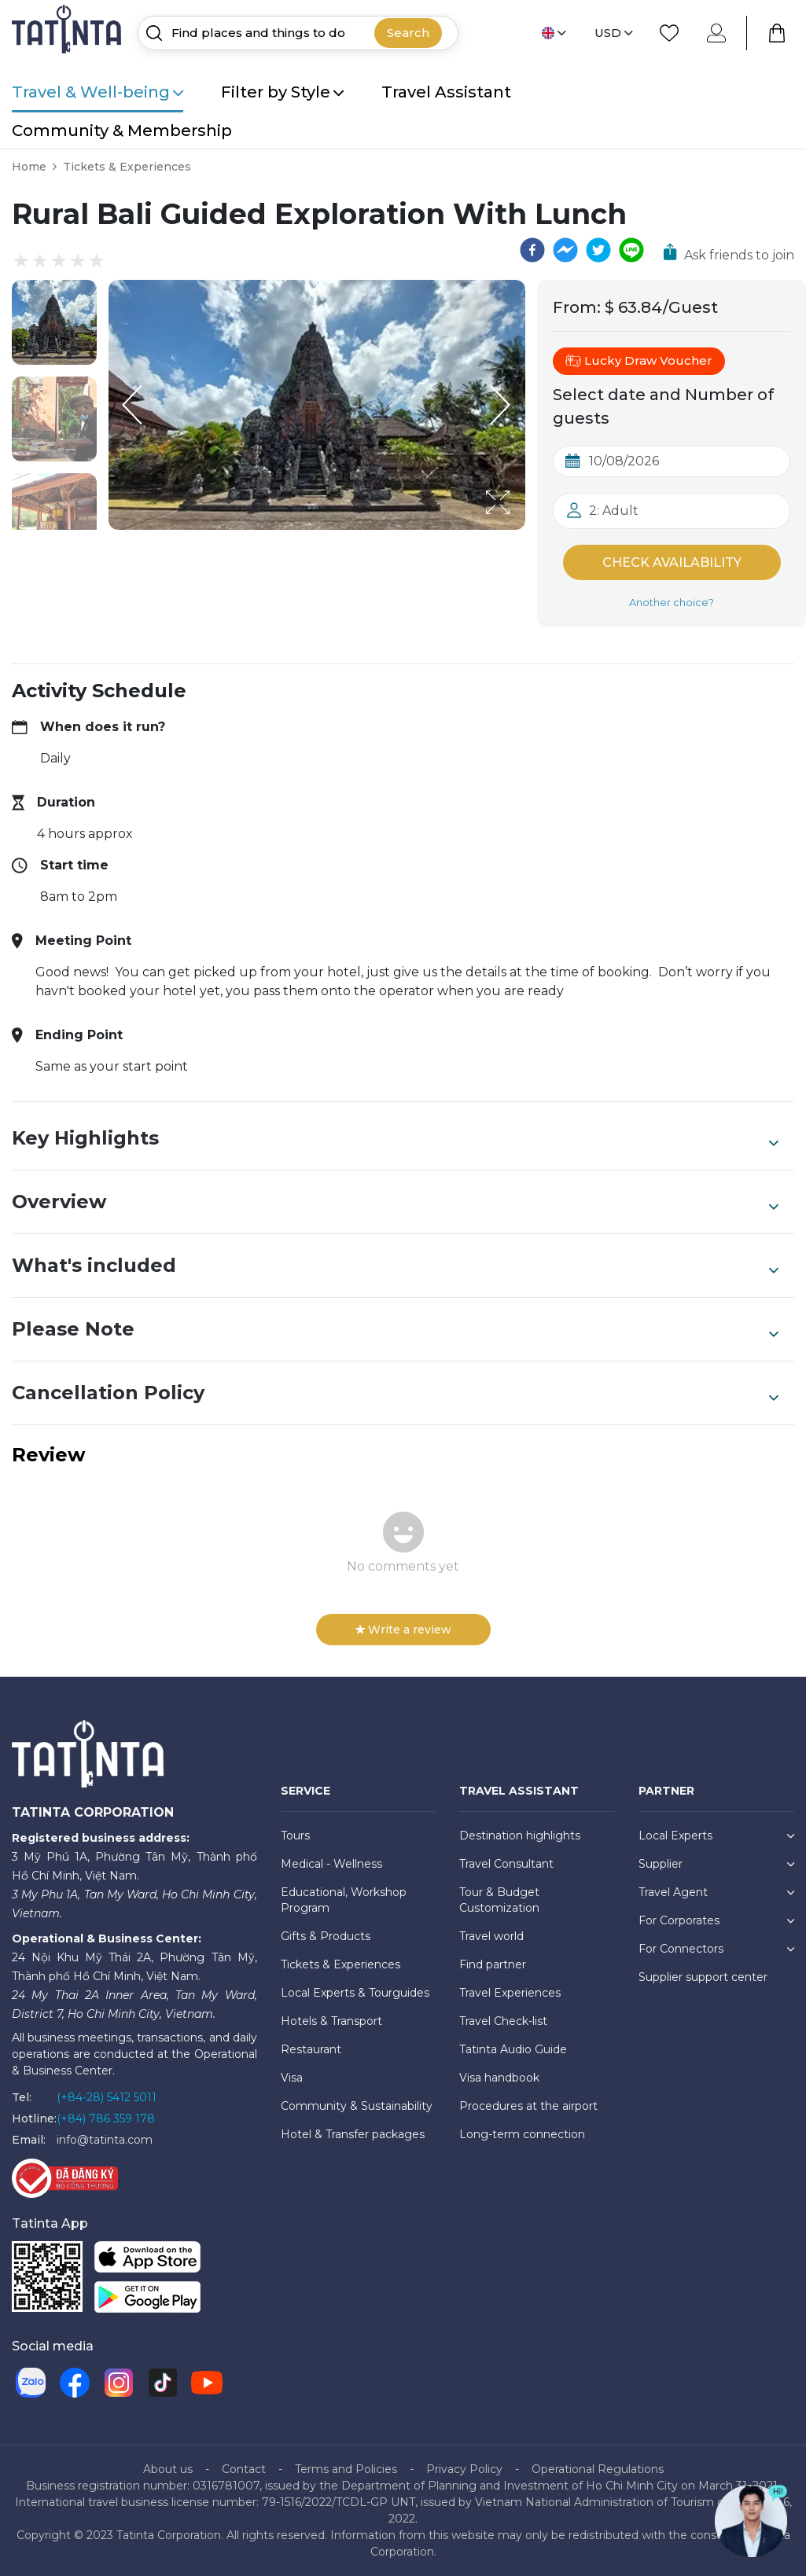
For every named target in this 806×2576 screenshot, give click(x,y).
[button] (54, 322)
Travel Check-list (503, 2021)
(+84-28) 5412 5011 (106, 2097)
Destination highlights (519, 1835)
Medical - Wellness (331, 1864)
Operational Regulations (598, 2469)
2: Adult (614, 510)
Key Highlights (395, 1138)
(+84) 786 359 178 (106, 2118)
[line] (631, 250)
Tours (295, 1835)
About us (168, 2469)
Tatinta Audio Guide (513, 2049)
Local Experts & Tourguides (355, 1993)
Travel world (491, 1936)
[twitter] (598, 250)
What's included (395, 1265)
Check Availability (672, 562)
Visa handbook (499, 2078)
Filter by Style (282, 92)
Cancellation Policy (395, 1393)
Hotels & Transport (331, 2021)
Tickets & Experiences (127, 167)
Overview (395, 1202)
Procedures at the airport (528, 2106)
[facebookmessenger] (565, 250)
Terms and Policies (346, 2469)
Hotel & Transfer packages (353, 2134)
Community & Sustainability (356, 2106)
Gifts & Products (325, 1936)
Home (29, 167)
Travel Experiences (510, 1993)
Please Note (395, 1329)
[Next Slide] (501, 405)
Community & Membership (122, 130)
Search (408, 32)
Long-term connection (522, 2134)
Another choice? (671, 602)
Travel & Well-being (97, 92)
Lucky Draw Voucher (638, 361)
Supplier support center (703, 1977)
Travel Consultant (506, 1864)
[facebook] (532, 250)
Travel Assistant (446, 92)
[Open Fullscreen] (520, 529)
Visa (292, 2078)
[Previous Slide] (132, 405)
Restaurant (311, 2049)
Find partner (492, 1964)
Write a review (403, 1629)
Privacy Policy (464, 2469)
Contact (244, 2469)
